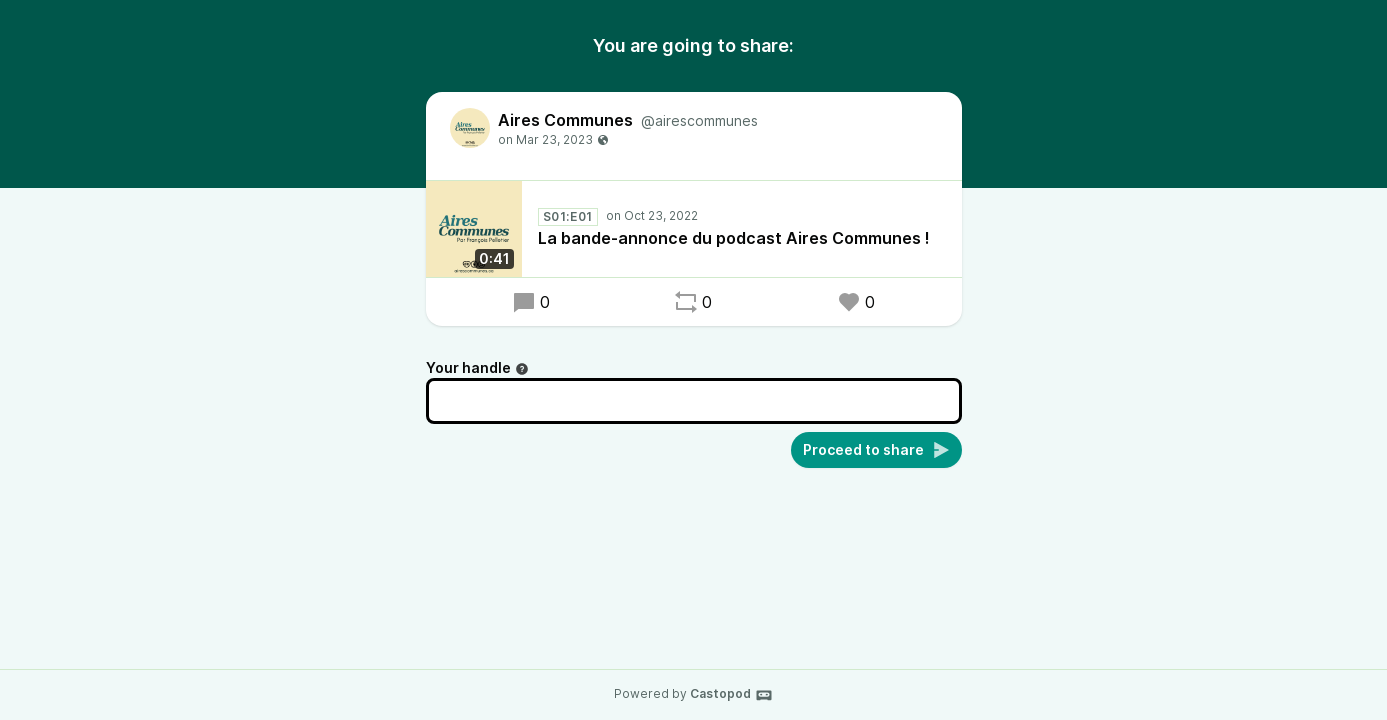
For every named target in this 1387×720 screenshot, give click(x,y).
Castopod (731, 695)
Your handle (477, 367)
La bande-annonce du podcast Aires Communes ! (734, 238)
